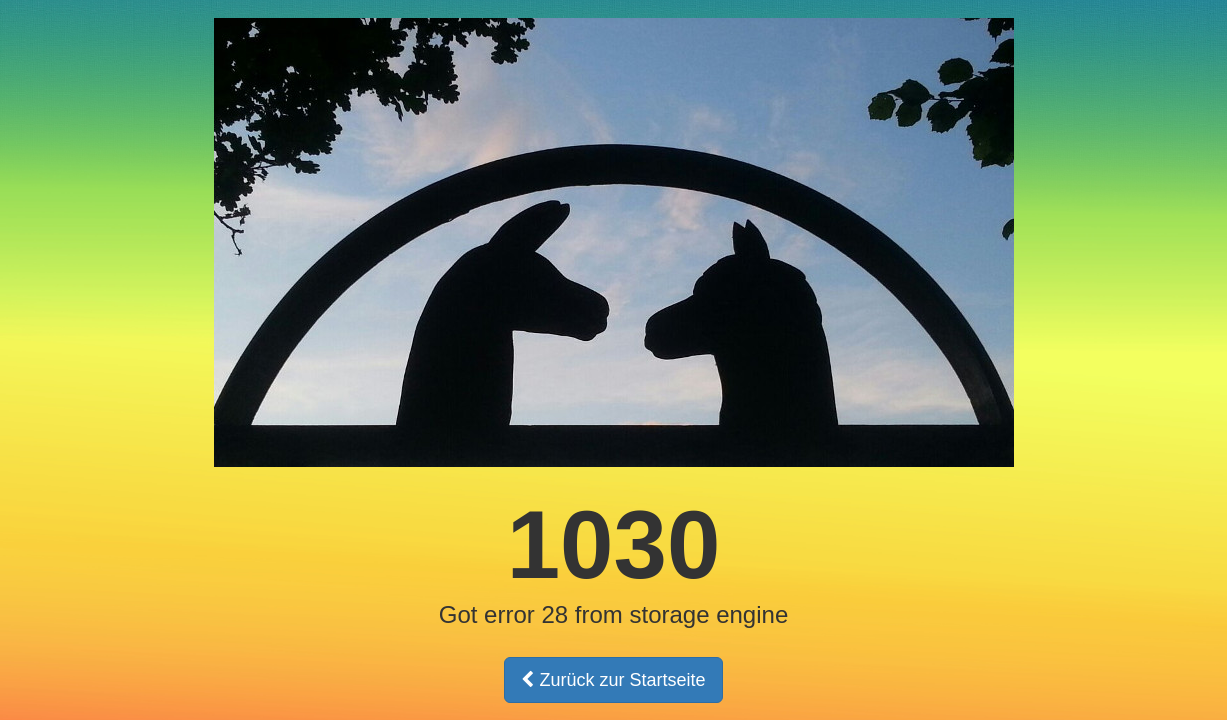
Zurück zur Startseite (613, 680)
